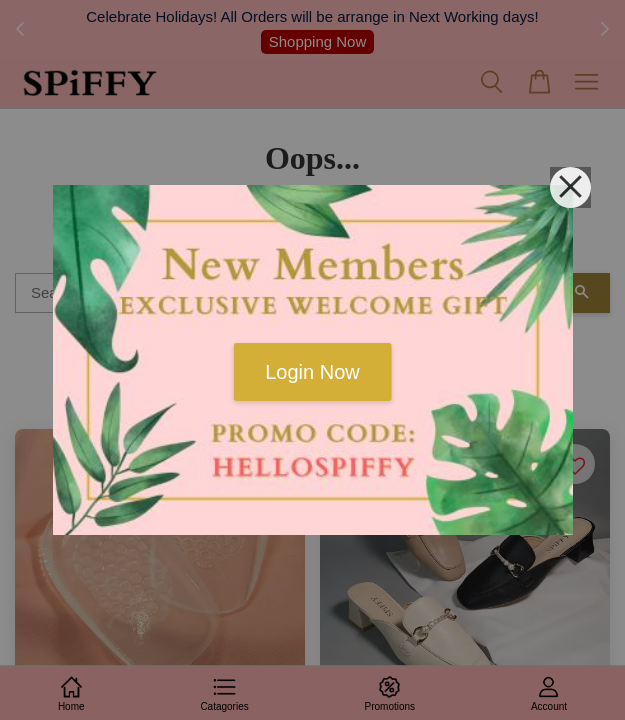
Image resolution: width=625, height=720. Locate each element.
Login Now (312, 372)
